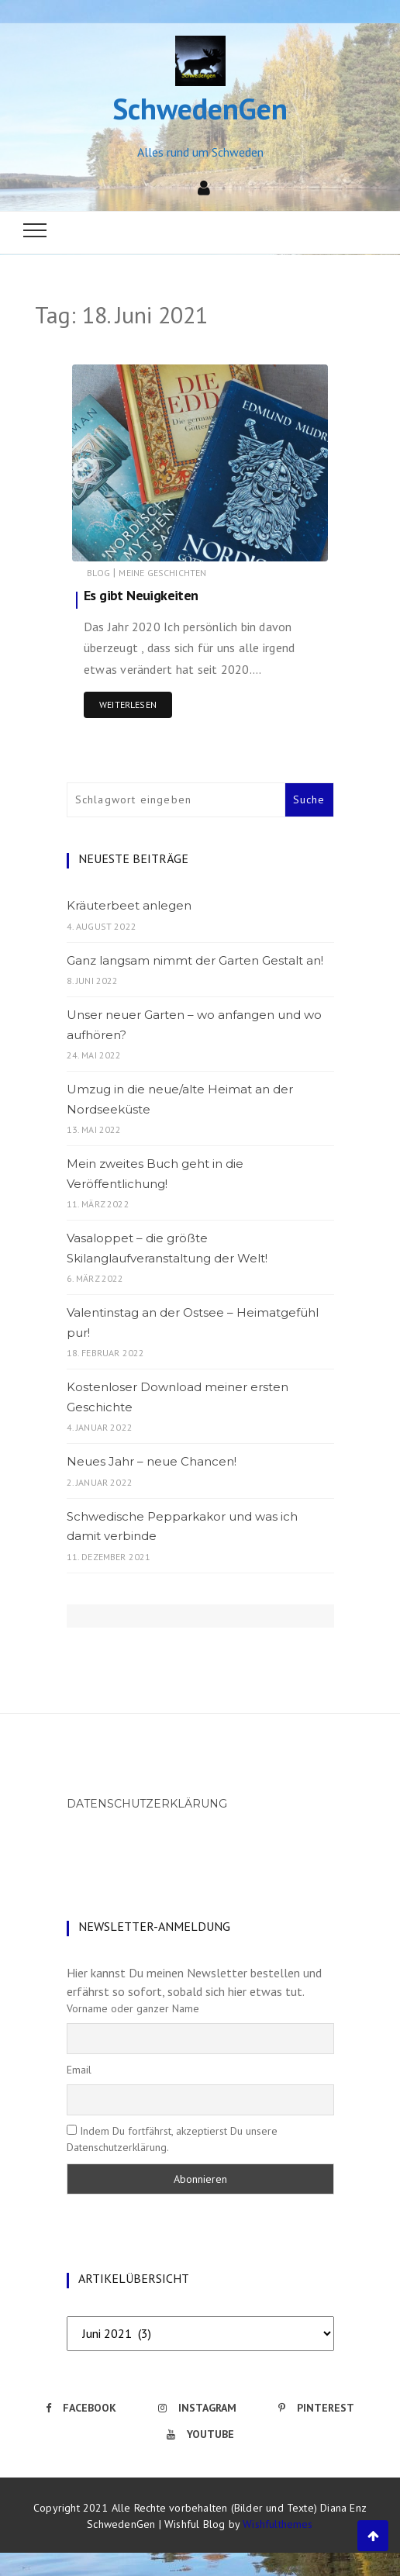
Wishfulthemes (278, 2524)
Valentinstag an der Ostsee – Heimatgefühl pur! (193, 1322)
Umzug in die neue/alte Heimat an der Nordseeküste (180, 1099)
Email (79, 2070)
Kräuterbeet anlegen (129, 905)
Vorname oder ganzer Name (133, 2008)
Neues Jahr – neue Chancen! (151, 1461)
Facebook (81, 2408)
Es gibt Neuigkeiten (141, 595)
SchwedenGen (200, 108)
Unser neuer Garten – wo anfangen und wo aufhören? (194, 1024)
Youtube (200, 2434)
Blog (98, 572)
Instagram (197, 2408)
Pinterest (316, 2408)
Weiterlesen (128, 704)
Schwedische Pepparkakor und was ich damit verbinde (182, 1526)
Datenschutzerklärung (147, 1804)
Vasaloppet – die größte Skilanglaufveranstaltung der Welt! (167, 1248)
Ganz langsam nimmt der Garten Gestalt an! (195, 960)
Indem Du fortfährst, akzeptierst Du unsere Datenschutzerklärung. (172, 2139)
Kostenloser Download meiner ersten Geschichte (177, 1397)
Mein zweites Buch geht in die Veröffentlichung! (155, 1173)
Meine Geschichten (162, 572)
